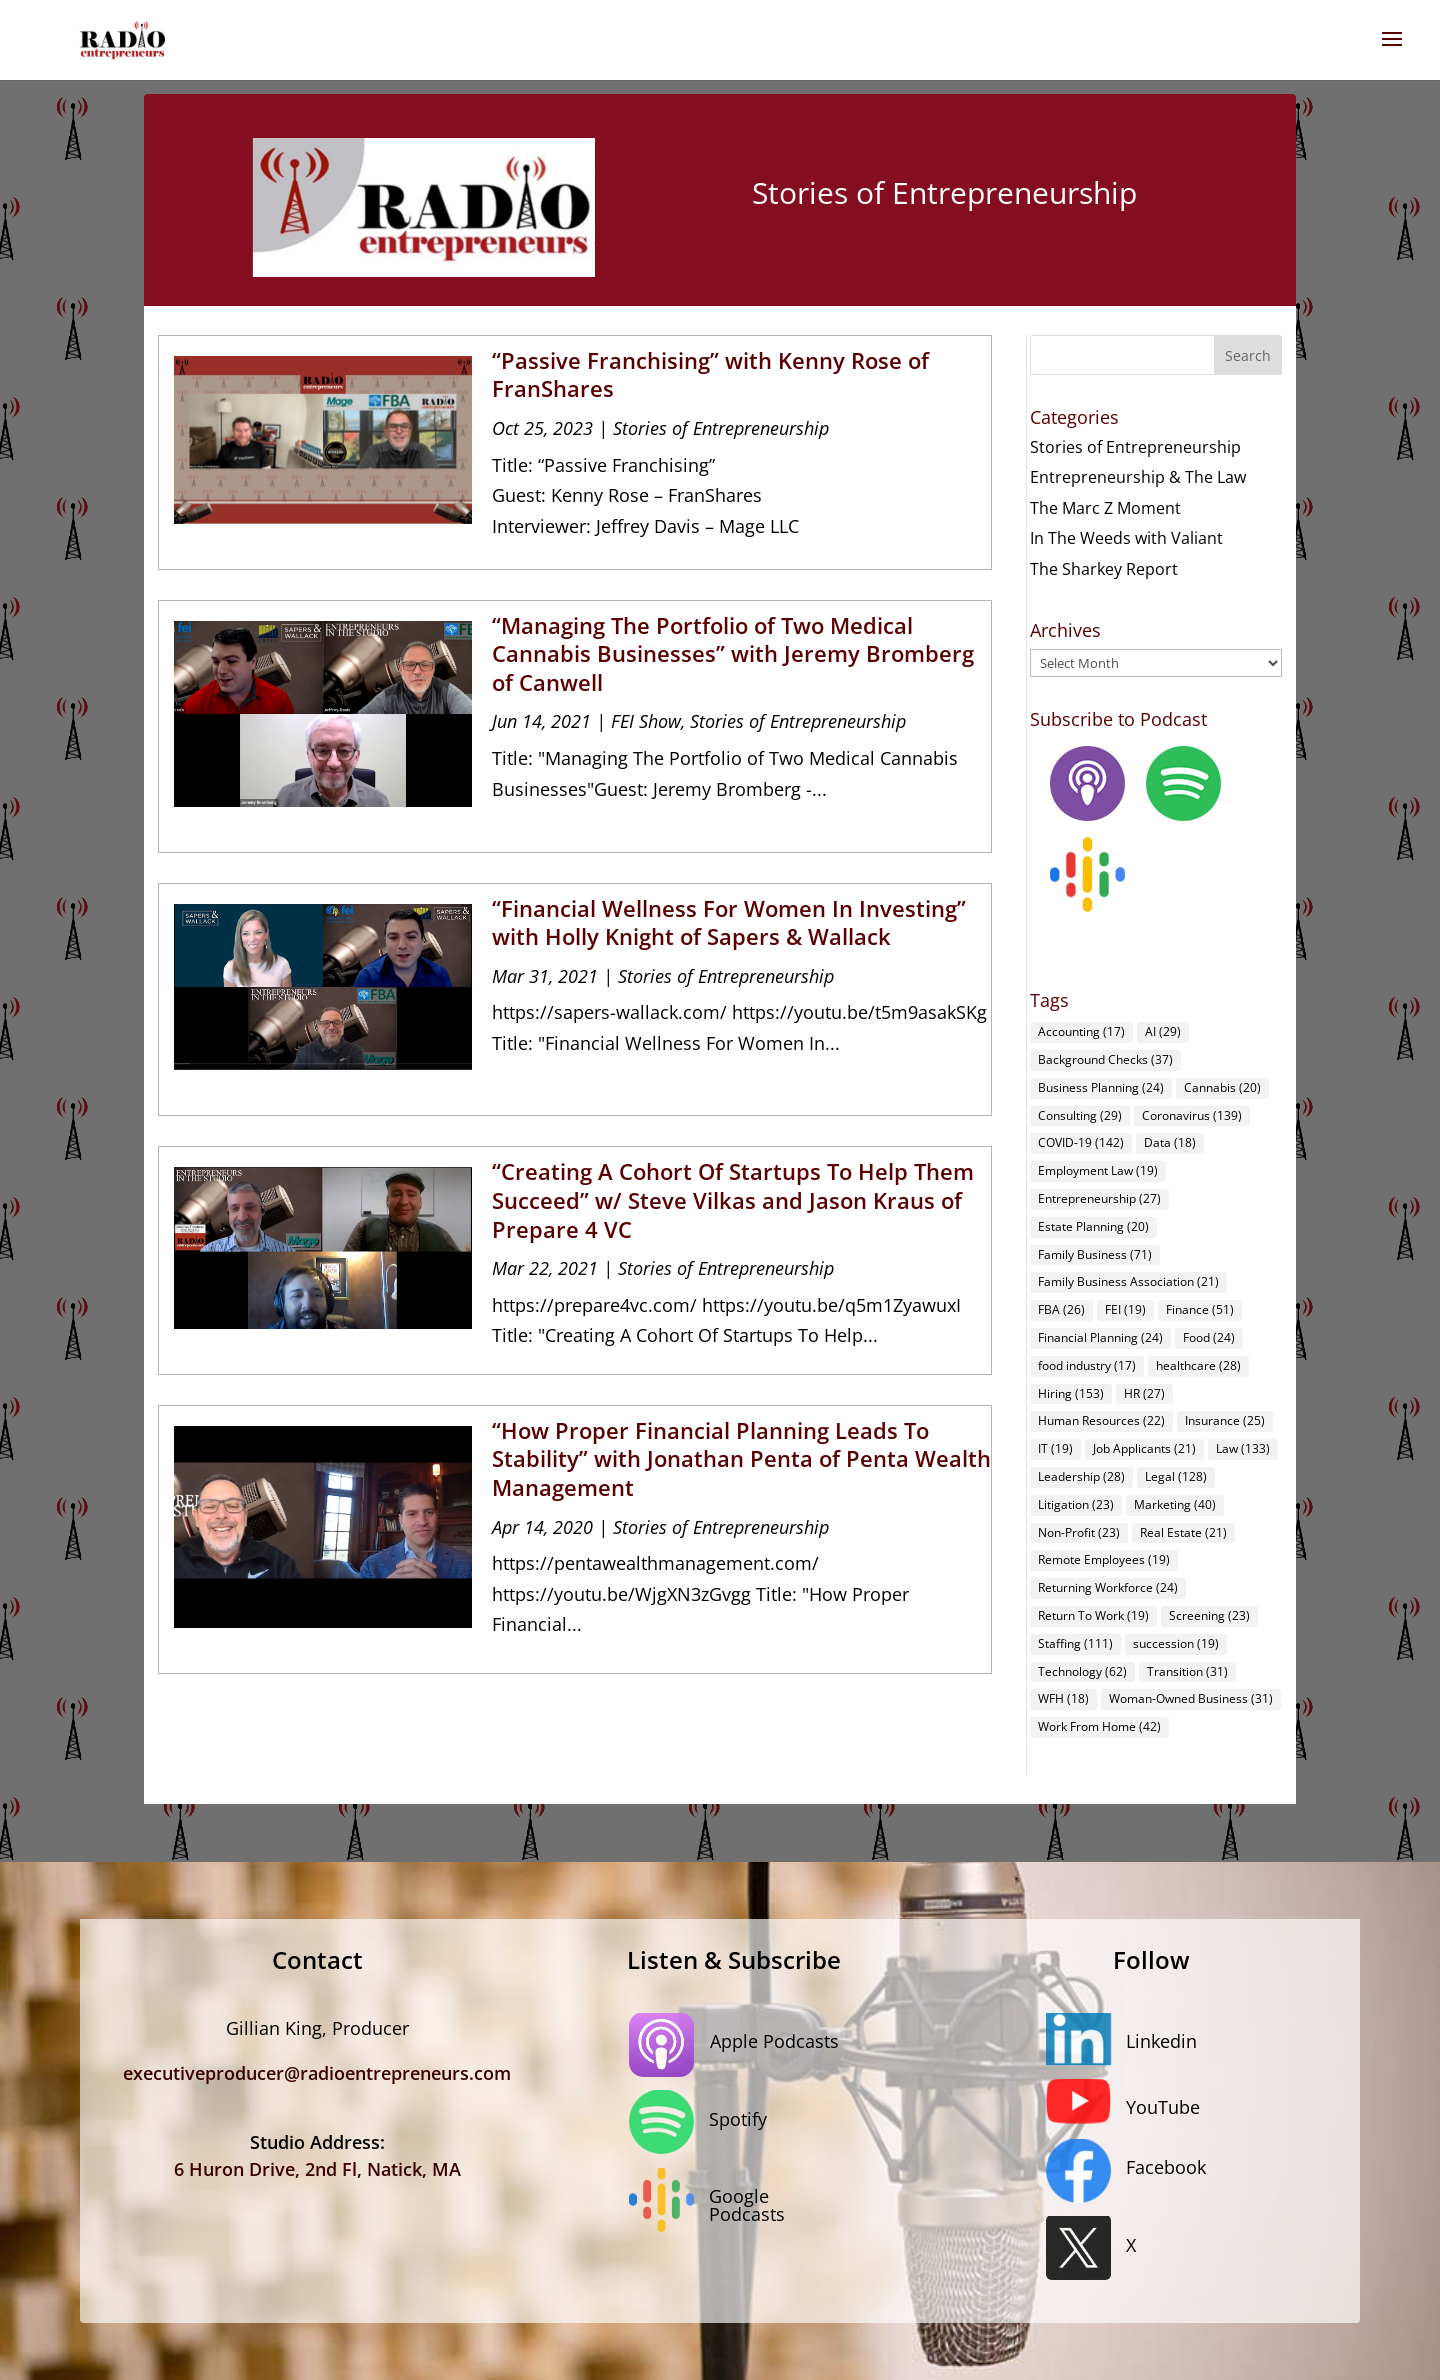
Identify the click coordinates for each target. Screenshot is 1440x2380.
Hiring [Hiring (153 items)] (1071, 1393)
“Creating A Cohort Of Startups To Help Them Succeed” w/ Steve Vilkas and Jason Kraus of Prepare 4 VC (733, 1199)
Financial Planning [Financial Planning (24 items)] (1100, 1337)
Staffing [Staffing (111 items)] (1075, 1643)
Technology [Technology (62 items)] (1082, 1671)
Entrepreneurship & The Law (1138, 477)
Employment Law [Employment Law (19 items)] (1098, 1170)
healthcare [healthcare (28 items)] (1198, 1365)
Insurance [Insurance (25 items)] (1225, 1420)
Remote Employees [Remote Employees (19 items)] (1104, 1559)
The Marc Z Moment (1105, 508)
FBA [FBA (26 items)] (1061, 1309)
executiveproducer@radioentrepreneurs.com (317, 2073)
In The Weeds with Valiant (1126, 538)
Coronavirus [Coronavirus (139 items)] (1192, 1115)
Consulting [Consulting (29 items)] (1080, 1115)
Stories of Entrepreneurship (721, 428)
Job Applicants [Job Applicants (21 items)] (1144, 1448)
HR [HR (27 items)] (1144, 1393)
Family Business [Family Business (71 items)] (1095, 1254)
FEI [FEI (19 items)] (1125, 1309)
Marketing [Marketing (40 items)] (1175, 1504)
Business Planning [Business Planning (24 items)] (1101, 1087)
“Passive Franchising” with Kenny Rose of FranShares (710, 374)
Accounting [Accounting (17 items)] (1081, 1031)
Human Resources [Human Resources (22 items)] (1101, 1420)
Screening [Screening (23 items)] (1209, 1615)
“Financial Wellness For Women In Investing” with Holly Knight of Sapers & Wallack (729, 922)
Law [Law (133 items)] (1243, 1448)
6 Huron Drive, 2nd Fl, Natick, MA (317, 2169)
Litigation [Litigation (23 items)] (1076, 1504)
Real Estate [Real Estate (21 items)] (1183, 1532)
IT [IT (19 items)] (1055, 1448)
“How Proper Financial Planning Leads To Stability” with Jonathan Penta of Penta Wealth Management (741, 1458)
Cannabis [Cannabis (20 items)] (1222, 1087)
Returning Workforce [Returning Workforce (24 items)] (1108, 1587)
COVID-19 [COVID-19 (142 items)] (1081, 1142)
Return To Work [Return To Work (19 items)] (1093, 1615)
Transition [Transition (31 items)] (1187, 1671)
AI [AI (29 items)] (1163, 1031)
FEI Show (646, 721)
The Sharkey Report (1104, 569)
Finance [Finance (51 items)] (1200, 1309)
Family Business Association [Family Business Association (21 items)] (1128, 1281)
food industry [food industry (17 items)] (1087, 1365)
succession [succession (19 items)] (1176, 1643)
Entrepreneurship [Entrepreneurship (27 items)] (1099, 1198)
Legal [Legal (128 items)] (1176, 1476)
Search (1248, 355)
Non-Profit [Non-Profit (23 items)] (1079, 1532)
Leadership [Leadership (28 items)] (1081, 1476)
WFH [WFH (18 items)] (1063, 1698)
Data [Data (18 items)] (1170, 1142)
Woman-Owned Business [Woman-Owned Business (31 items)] (1191, 1698)
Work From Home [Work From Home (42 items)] (1099, 1726)
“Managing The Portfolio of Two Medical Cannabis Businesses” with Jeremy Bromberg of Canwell (733, 653)
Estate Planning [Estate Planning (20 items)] (1093, 1226)
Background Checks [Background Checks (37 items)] (1105, 1059)
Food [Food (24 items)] (1209, 1337)
